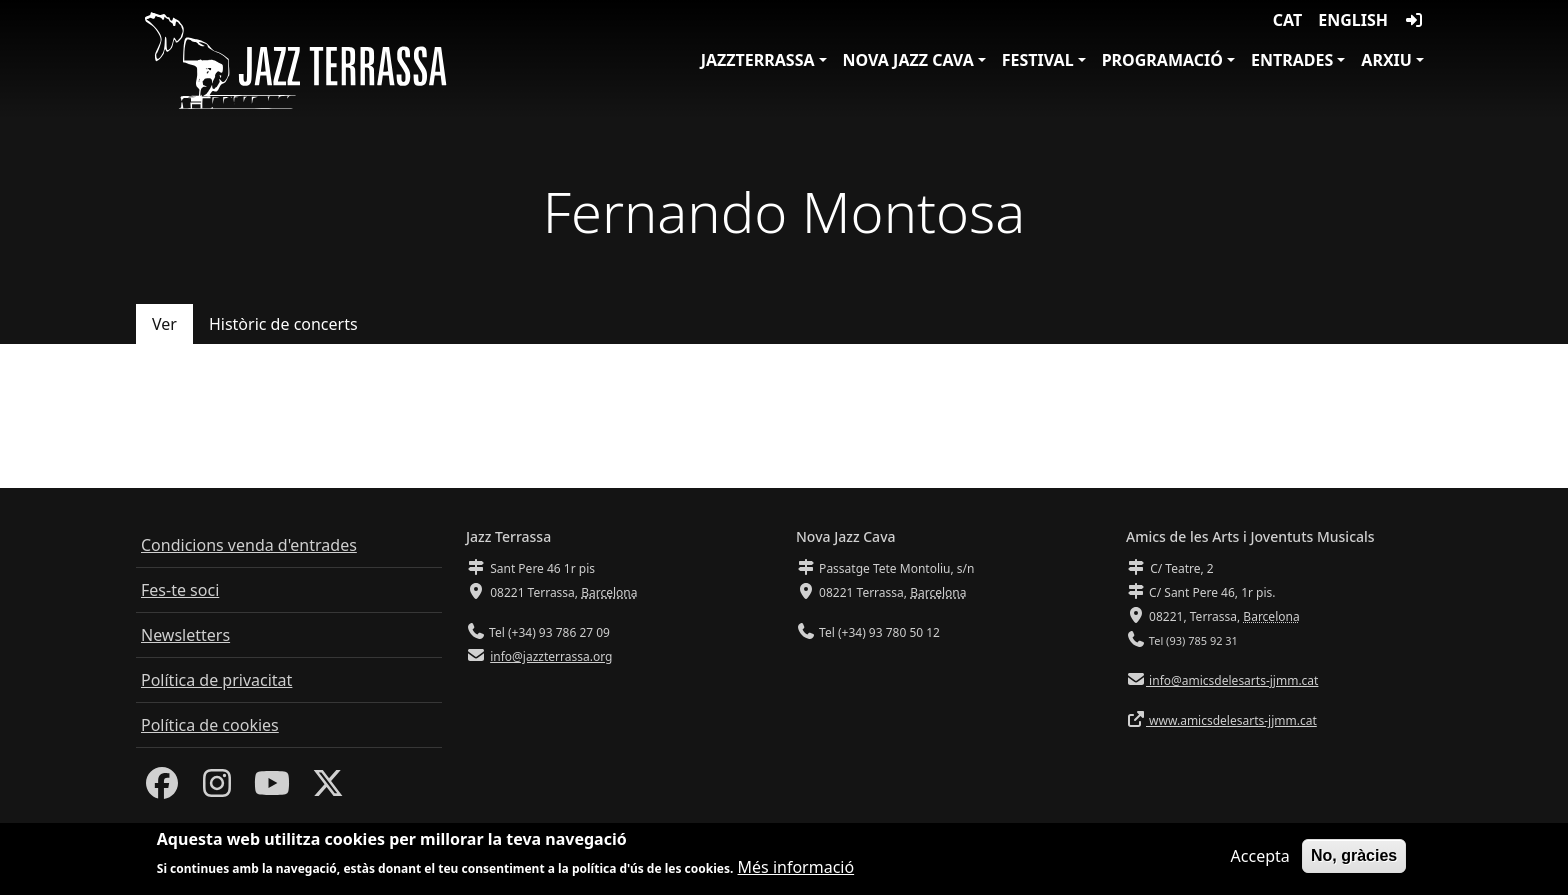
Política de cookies (210, 725)
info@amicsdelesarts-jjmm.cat (1232, 680)
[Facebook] (162, 789)
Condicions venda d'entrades (249, 545)
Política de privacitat (216, 680)
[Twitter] (328, 789)
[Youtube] (272, 789)
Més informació (796, 869)
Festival (1038, 60)
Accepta (1260, 857)
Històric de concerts (283, 324)
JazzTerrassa (758, 60)
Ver (164, 324)
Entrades (1292, 60)
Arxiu (1386, 60)
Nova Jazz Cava (908, 60)
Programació (1162, 60)
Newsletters (185, 635)
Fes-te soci (180, 590)
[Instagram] (217, 789)
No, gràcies (1354, 856)
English (1353, 20)
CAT (1287, 20)
